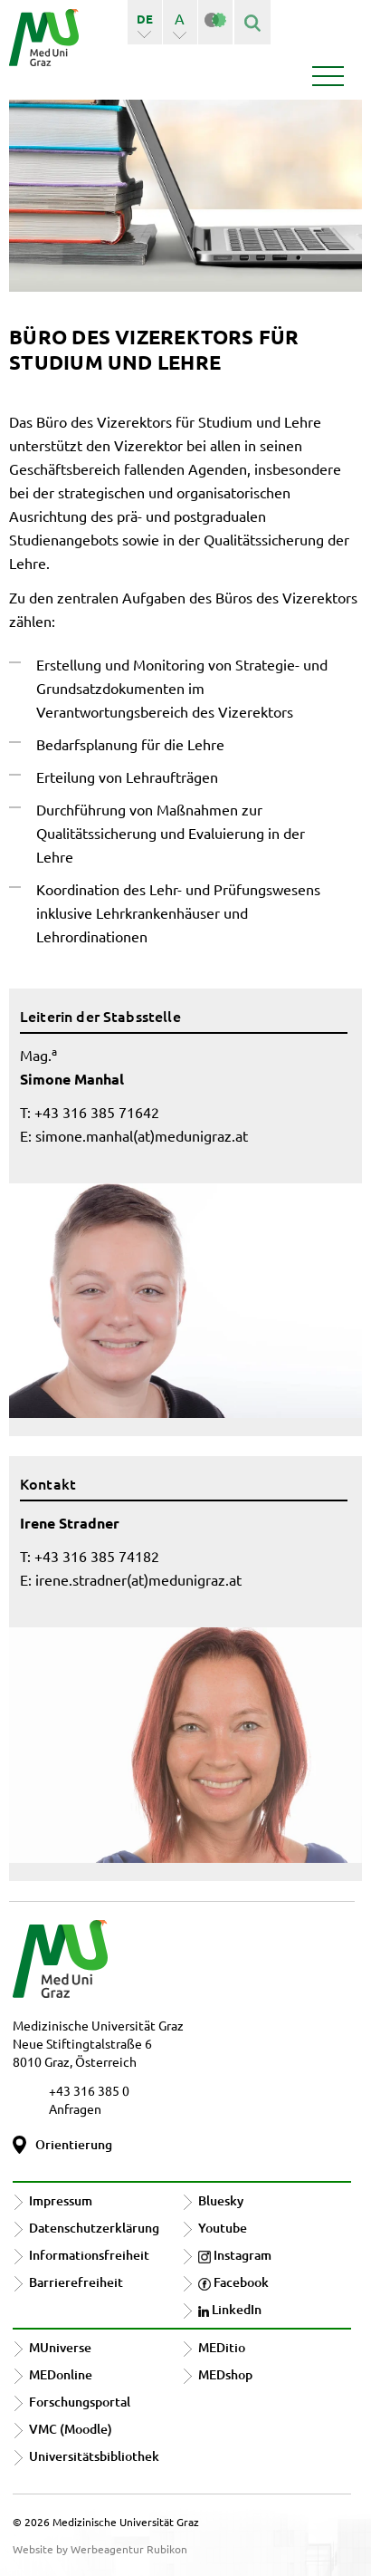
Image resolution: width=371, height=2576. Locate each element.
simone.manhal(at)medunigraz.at (141, 1135)
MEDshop (225, 2374)
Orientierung (73, 2144)
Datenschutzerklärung (94, 2227)
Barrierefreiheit (76, 2282)
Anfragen (75, 2108)
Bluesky (220, 2200)
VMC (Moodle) (70, 2428)
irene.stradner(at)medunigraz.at (138, 1579)
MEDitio (221, 2347)
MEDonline (60, 2374)
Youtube (222, 2227)
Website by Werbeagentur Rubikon (100, 2549)
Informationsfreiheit (89, 2254)
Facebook (233, 2282)
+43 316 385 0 (89, 2090)
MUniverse (60, 2347)
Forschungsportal (79, 2401)
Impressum (60, 2200)
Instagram (234, 2254)
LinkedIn (230, 2309)
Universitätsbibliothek (94, 2456)
